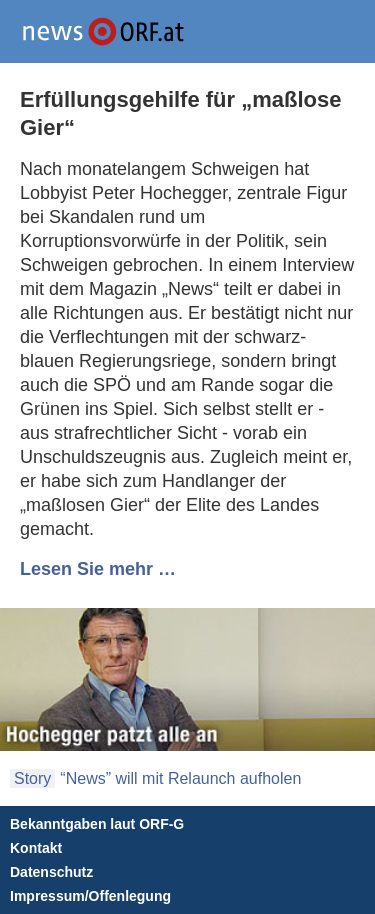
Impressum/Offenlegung (90, 896)
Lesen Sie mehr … (98, 569)
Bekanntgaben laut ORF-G (97, 824)
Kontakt (36, 848)
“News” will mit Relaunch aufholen (180, 778)
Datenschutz (51, 872)
